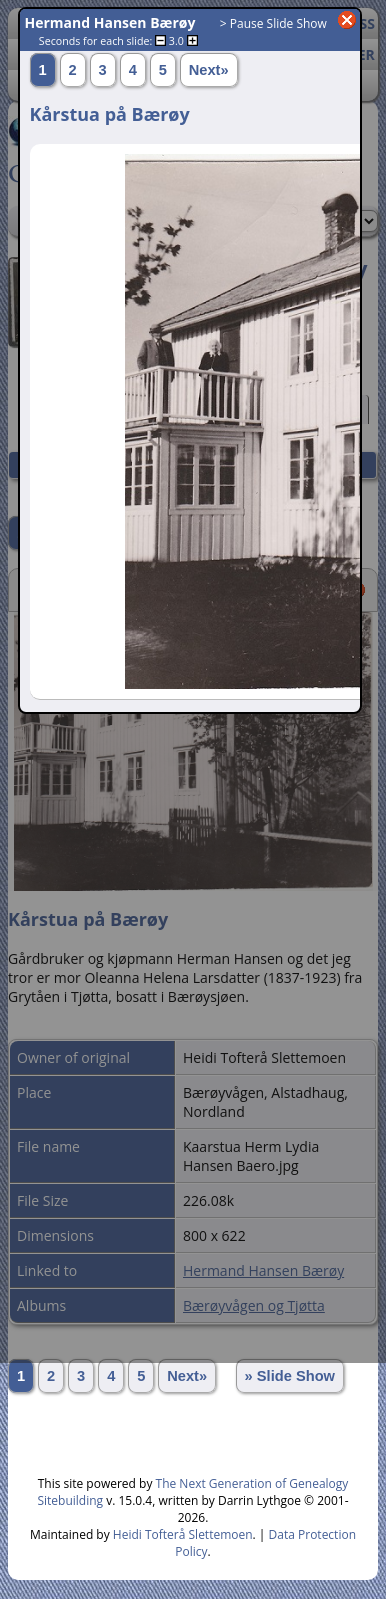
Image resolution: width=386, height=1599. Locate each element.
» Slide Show (290, 1376)
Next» (187, 1376)
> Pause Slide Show (273, 23)
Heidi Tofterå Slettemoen (183, 1534)
